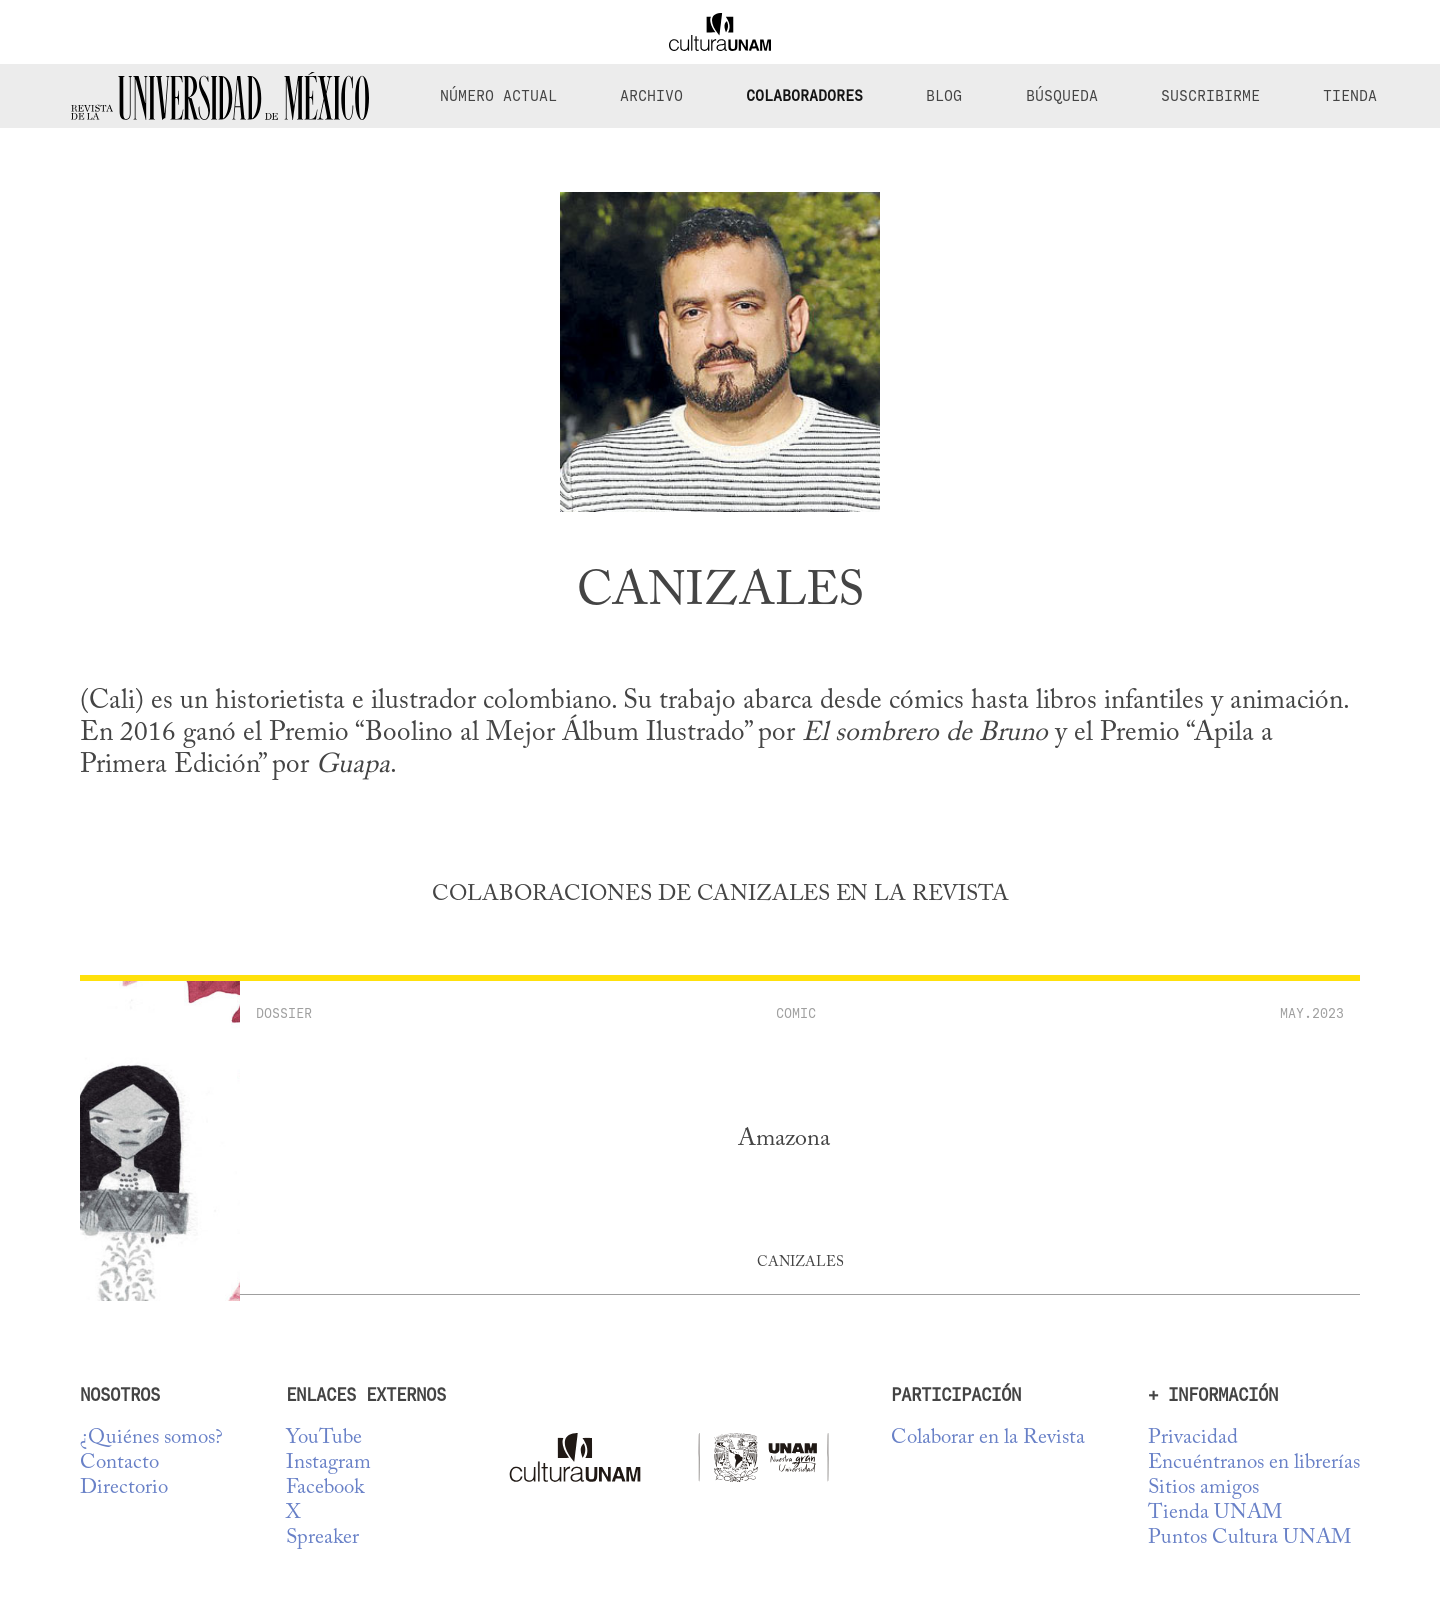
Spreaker (322, 1538)
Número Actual (498, 96)
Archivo (651, 96)
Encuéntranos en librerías (1254, 1463)
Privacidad (1193, 1438)
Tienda (1350, 96)
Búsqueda (1062, 96)
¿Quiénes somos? (151, 1438)
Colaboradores (804, 96)
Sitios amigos (1203, 1488)
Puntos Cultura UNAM (1249, 1538)
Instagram (328, 1463)
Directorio (124, 1488)
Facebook (325, 1488)
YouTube (324, 1438)
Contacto (119, 1463)
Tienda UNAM (1215, 1513)
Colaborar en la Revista (988, 1438)
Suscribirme (1210, 96)
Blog (944, 96)
